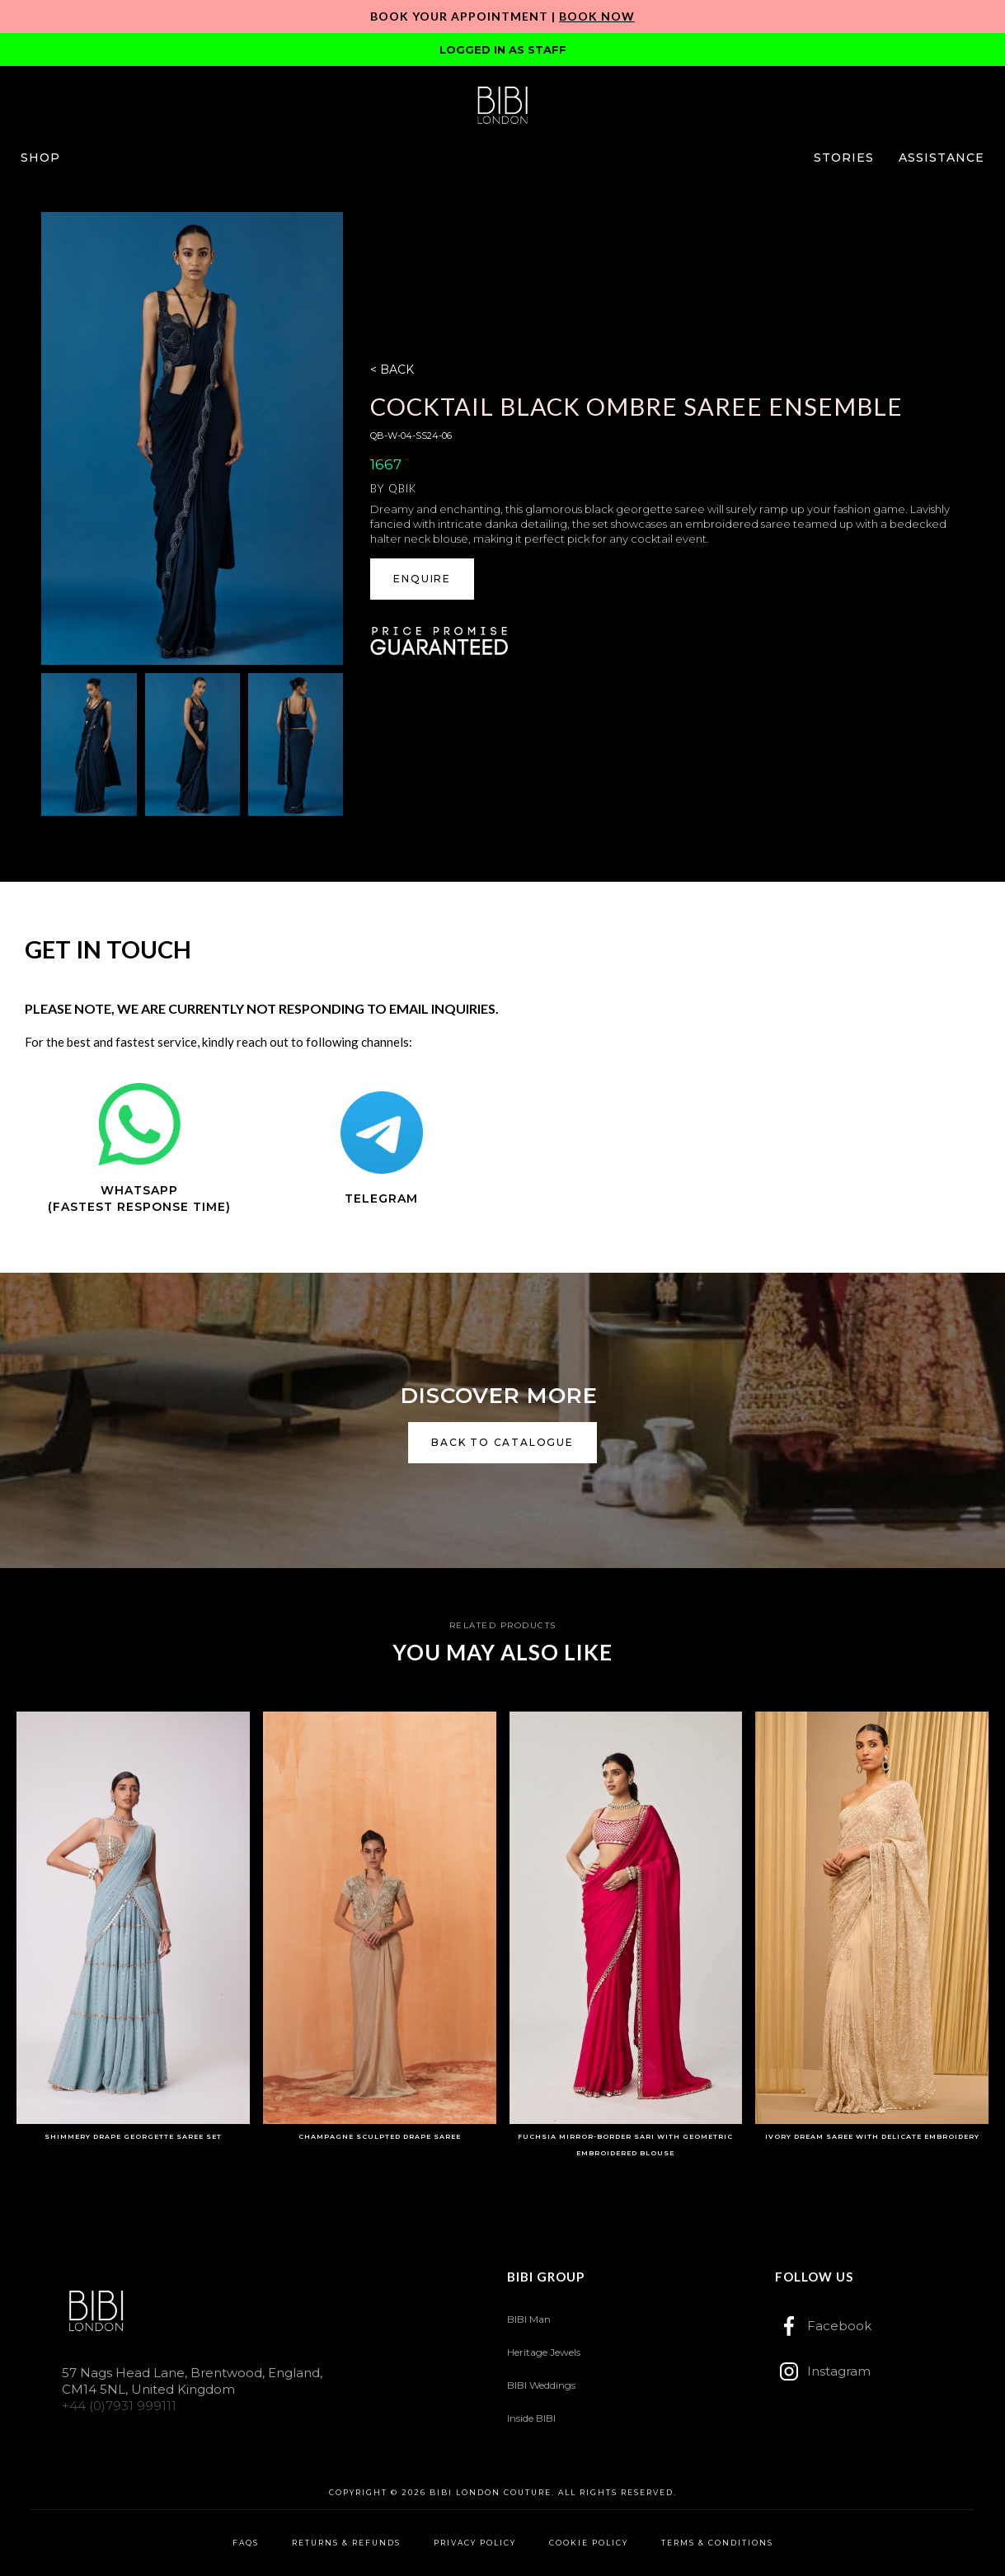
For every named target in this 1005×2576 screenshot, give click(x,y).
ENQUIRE (422, 578)
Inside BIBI (531, 2418)
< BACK (392, 369)
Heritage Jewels (543, 2352)
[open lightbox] (192, 438)
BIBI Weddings (541, 2385)
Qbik (402, 488)
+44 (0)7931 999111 (119, 2406)
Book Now (597, 16)
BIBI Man (529, 2319)
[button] (40, 157)
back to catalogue (502, 1442)
